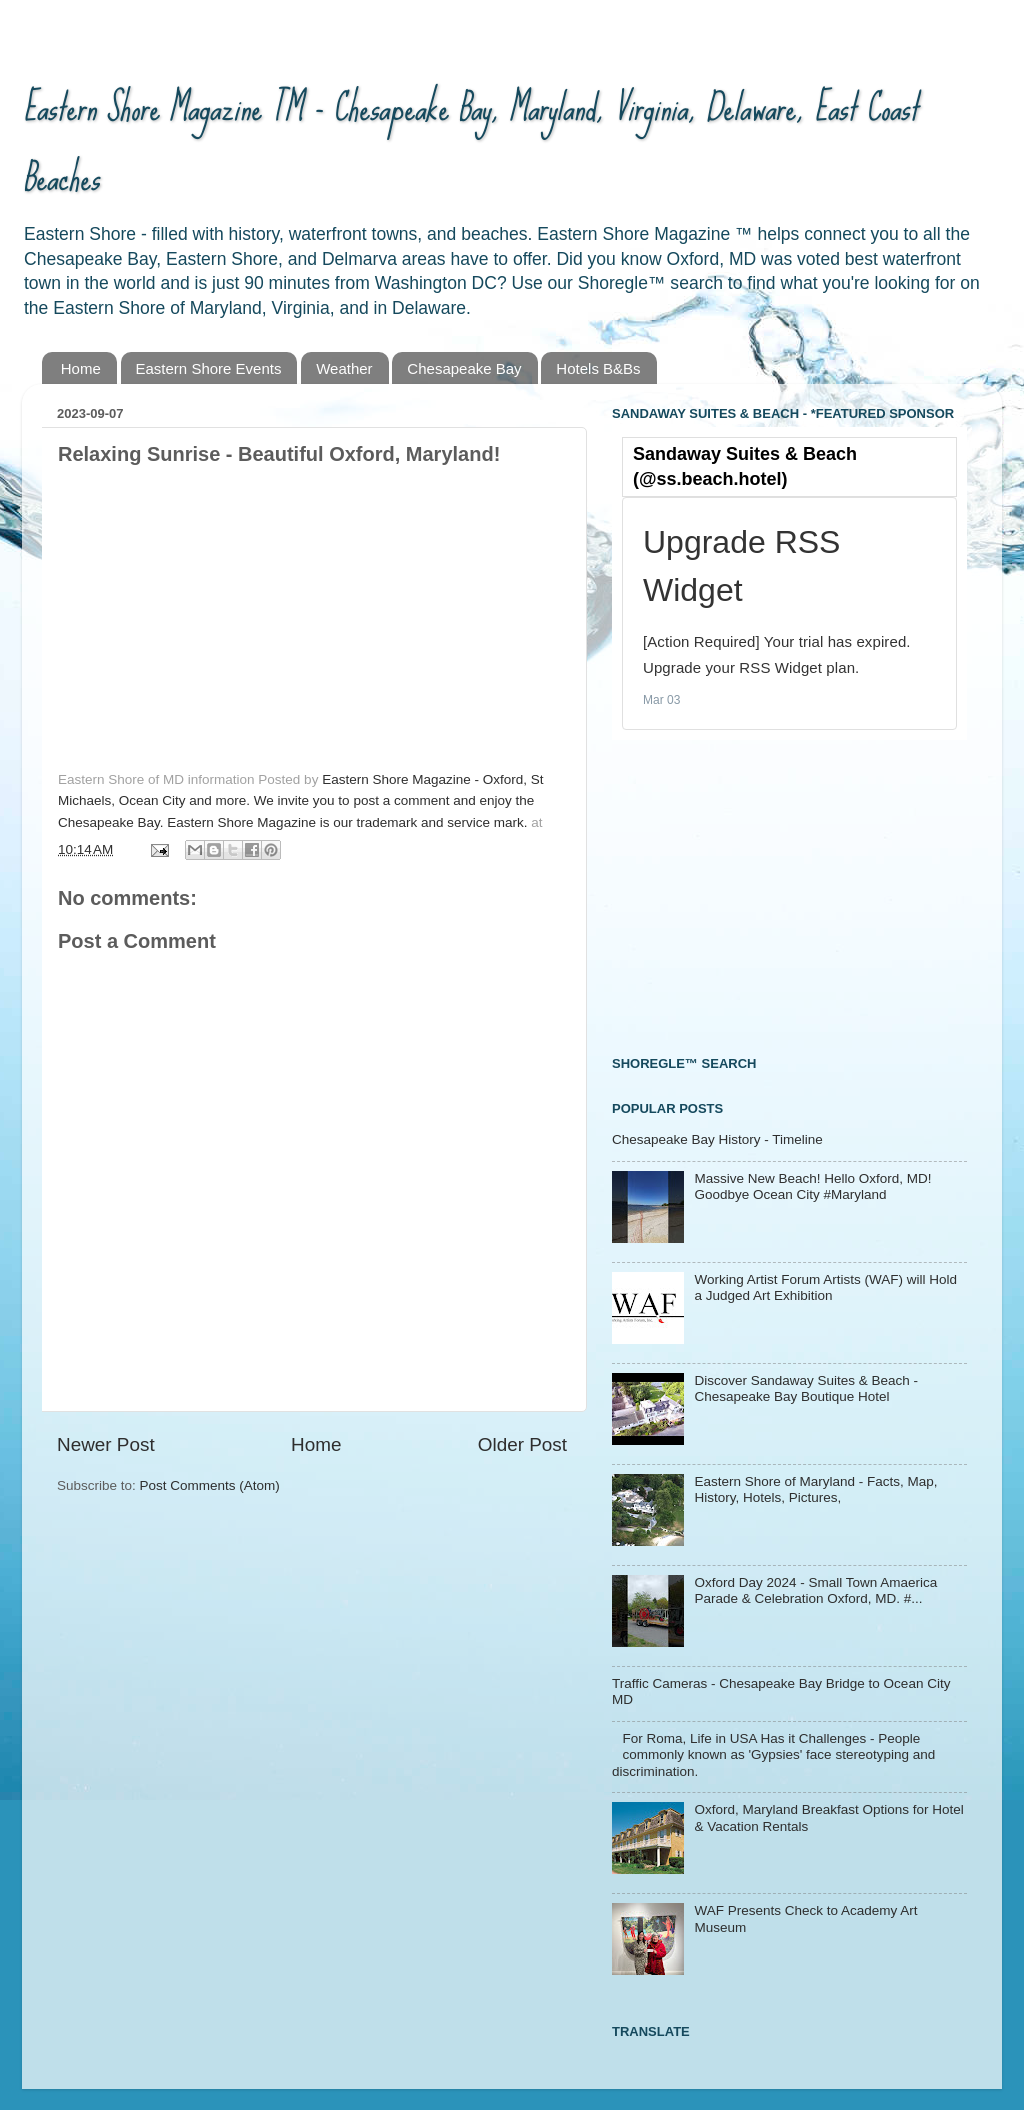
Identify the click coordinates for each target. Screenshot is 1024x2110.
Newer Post (106, 1444)
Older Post (522, 1444)
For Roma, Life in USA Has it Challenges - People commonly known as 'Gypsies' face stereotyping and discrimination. (773, 1754)
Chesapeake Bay (464, 368)
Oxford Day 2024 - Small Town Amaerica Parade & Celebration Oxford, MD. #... (815, 1590)
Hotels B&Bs (598, 368)
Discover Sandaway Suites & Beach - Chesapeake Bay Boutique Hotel (806, 1388)
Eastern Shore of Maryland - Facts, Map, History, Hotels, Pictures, (815, 1489)
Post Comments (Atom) (210, 1485)
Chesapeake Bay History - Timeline (717, 1139)
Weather (344, 368)
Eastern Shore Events (209, 368)
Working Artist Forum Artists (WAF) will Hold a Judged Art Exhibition (825, 1287)
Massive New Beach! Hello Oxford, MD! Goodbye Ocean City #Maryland (812, 1186)
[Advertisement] (762, 895)
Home (81, 368)
